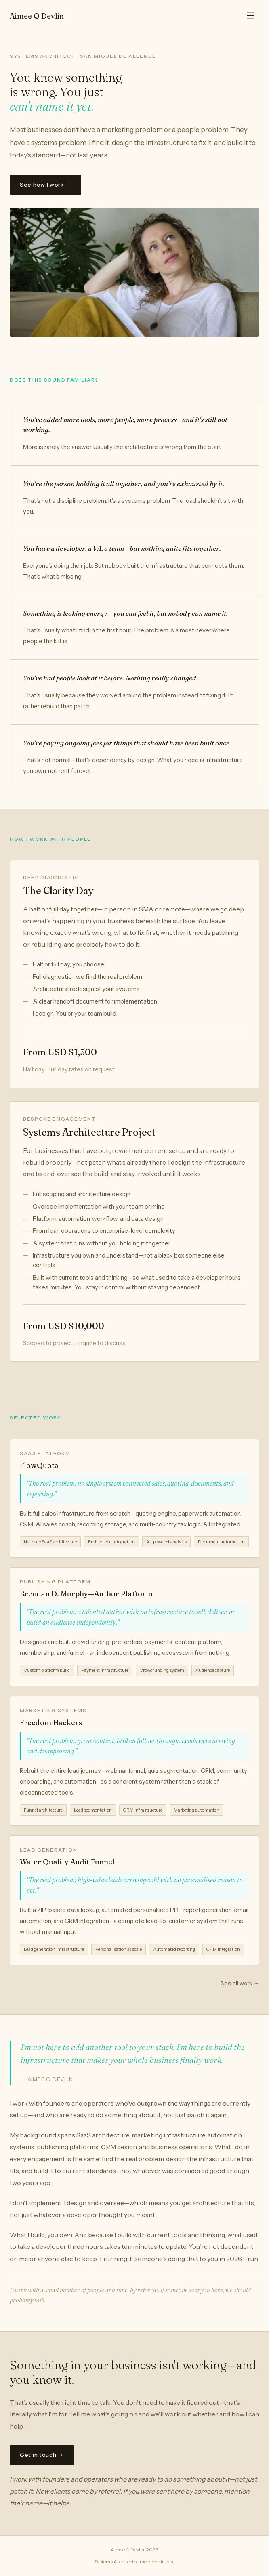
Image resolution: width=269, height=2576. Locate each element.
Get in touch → (42, 2454)
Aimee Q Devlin (37, 16)
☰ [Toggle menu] (250, 15)
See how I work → (45, 184)
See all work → (240, 1983)
